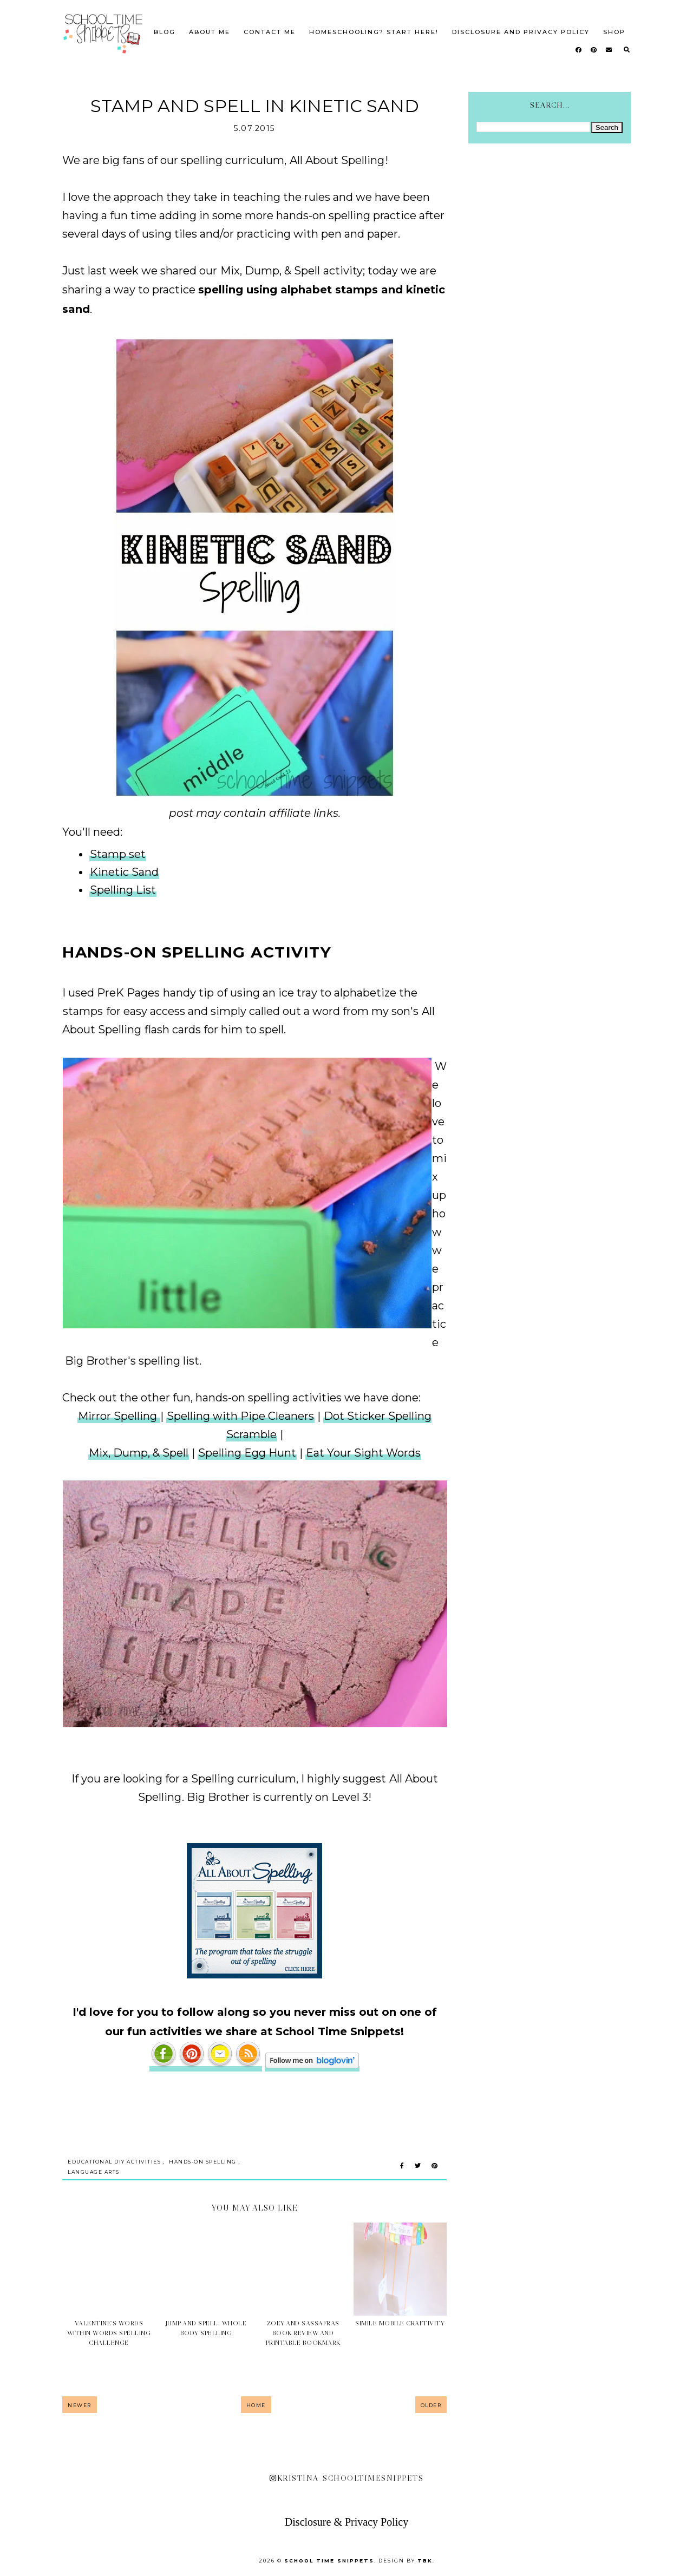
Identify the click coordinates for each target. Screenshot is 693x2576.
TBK (425, 2561)
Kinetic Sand (124, 872)
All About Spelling (337, 160)
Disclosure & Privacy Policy (346, 2522)
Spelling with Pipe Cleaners (240, 1416)
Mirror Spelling (119, 1416)
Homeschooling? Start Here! (374, 32)
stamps (84, 1011)
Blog (164, 32)
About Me (209, 32)
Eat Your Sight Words (363, 1452)
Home (256, 2405)
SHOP (614, 32)
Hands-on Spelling (203, 2162)
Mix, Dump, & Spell (270, 270)
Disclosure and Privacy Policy (521, 32)
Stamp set (118, 854)
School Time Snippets (329, 2561)
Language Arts (94, 2172)
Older (431, 2405)
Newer (79, 2405)
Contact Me (270, 32)
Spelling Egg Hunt (247, 1452)
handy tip (190, 992)
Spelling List (123, 889)
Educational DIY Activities (114, 2162)
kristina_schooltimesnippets (346, 2478)
